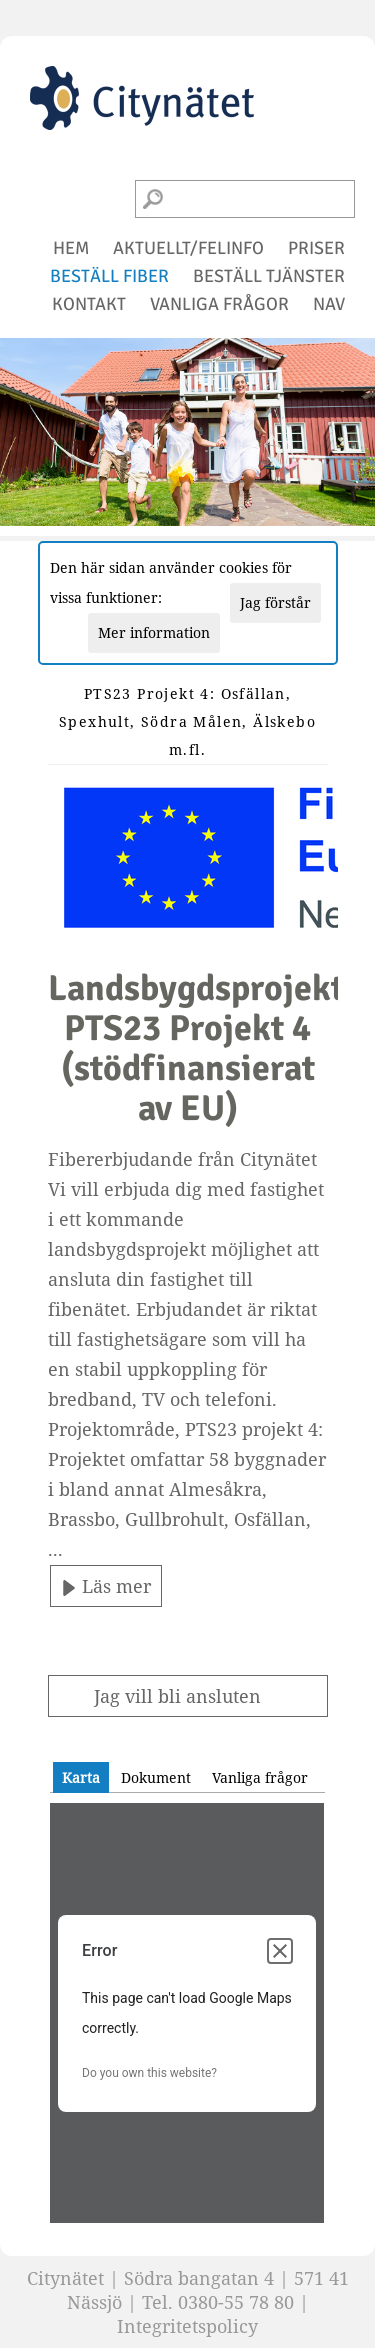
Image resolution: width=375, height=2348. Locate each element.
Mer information (154, 632)
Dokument (156, 1777)
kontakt (89, 304)
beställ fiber (109, 276)
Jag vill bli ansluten (177, 1696)
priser (316, 248)
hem (71, 248)
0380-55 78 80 (236, 2302)
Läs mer (106, 1586)
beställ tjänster (269, 276)
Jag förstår (275, 602)
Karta (81, 1777)
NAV (329, 304)
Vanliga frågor (260, 1777)
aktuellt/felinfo (188, 248)
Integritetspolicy (187, 2326)
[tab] (81, 1777)
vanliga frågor (219, 304)
